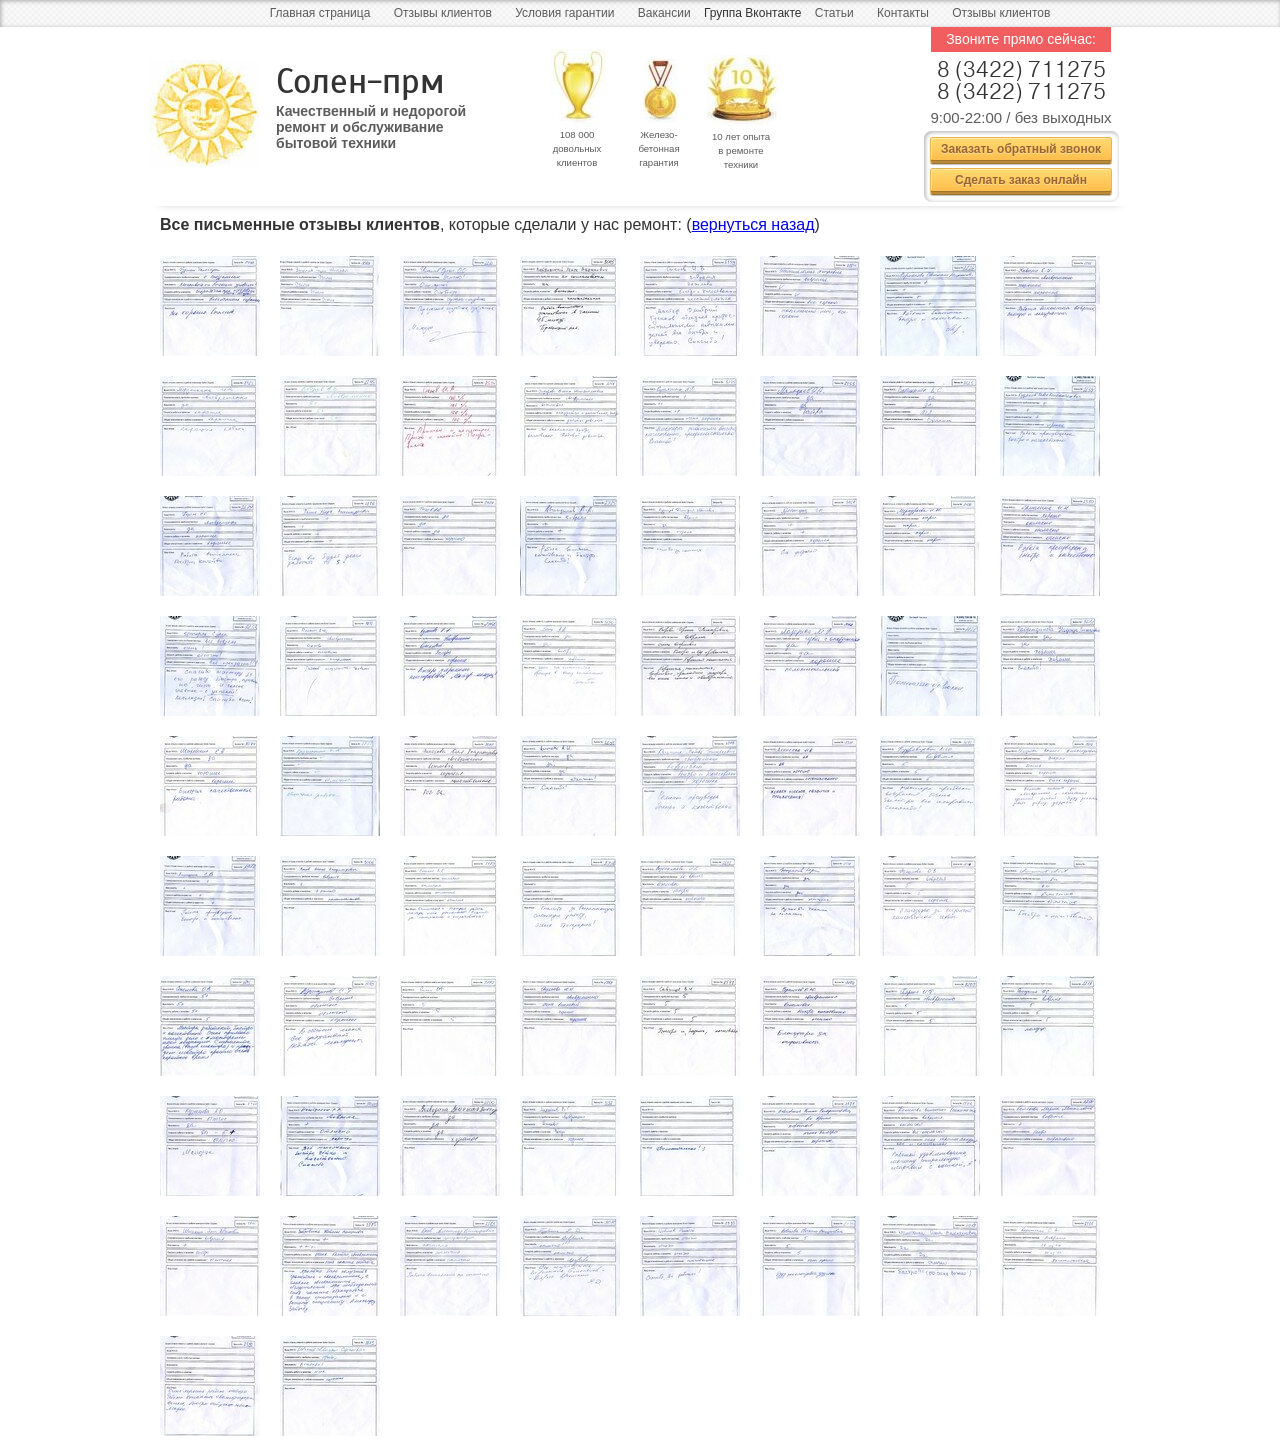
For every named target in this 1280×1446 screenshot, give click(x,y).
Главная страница (320, 13)
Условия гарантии (564, 13)
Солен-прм (360, 81)
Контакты (903, 13)
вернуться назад (753, 224)
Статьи (834, 13)
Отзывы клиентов (443, 13)
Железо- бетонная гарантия (658, 148)
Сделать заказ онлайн (1021, 180)
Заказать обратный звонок (1021, 149)
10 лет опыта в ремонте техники (741, 150)
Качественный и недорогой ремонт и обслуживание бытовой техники (371, 120)
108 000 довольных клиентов (577, 148)
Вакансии (664, 13)
